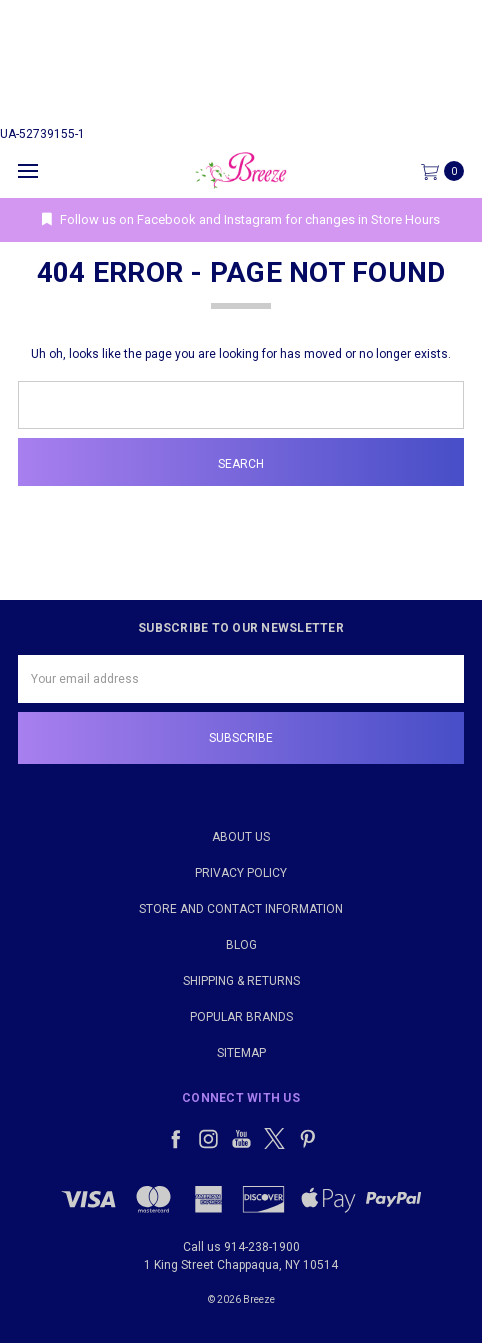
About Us (241, 837)
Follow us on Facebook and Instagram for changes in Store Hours (241, 219)
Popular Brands (241, 1017)
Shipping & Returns (241, 981)
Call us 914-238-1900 (241, 1247)
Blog (241, 945)
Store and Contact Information (241, 909)
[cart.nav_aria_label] (447, 171)
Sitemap (241, 1053)
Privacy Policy (241, 873)
